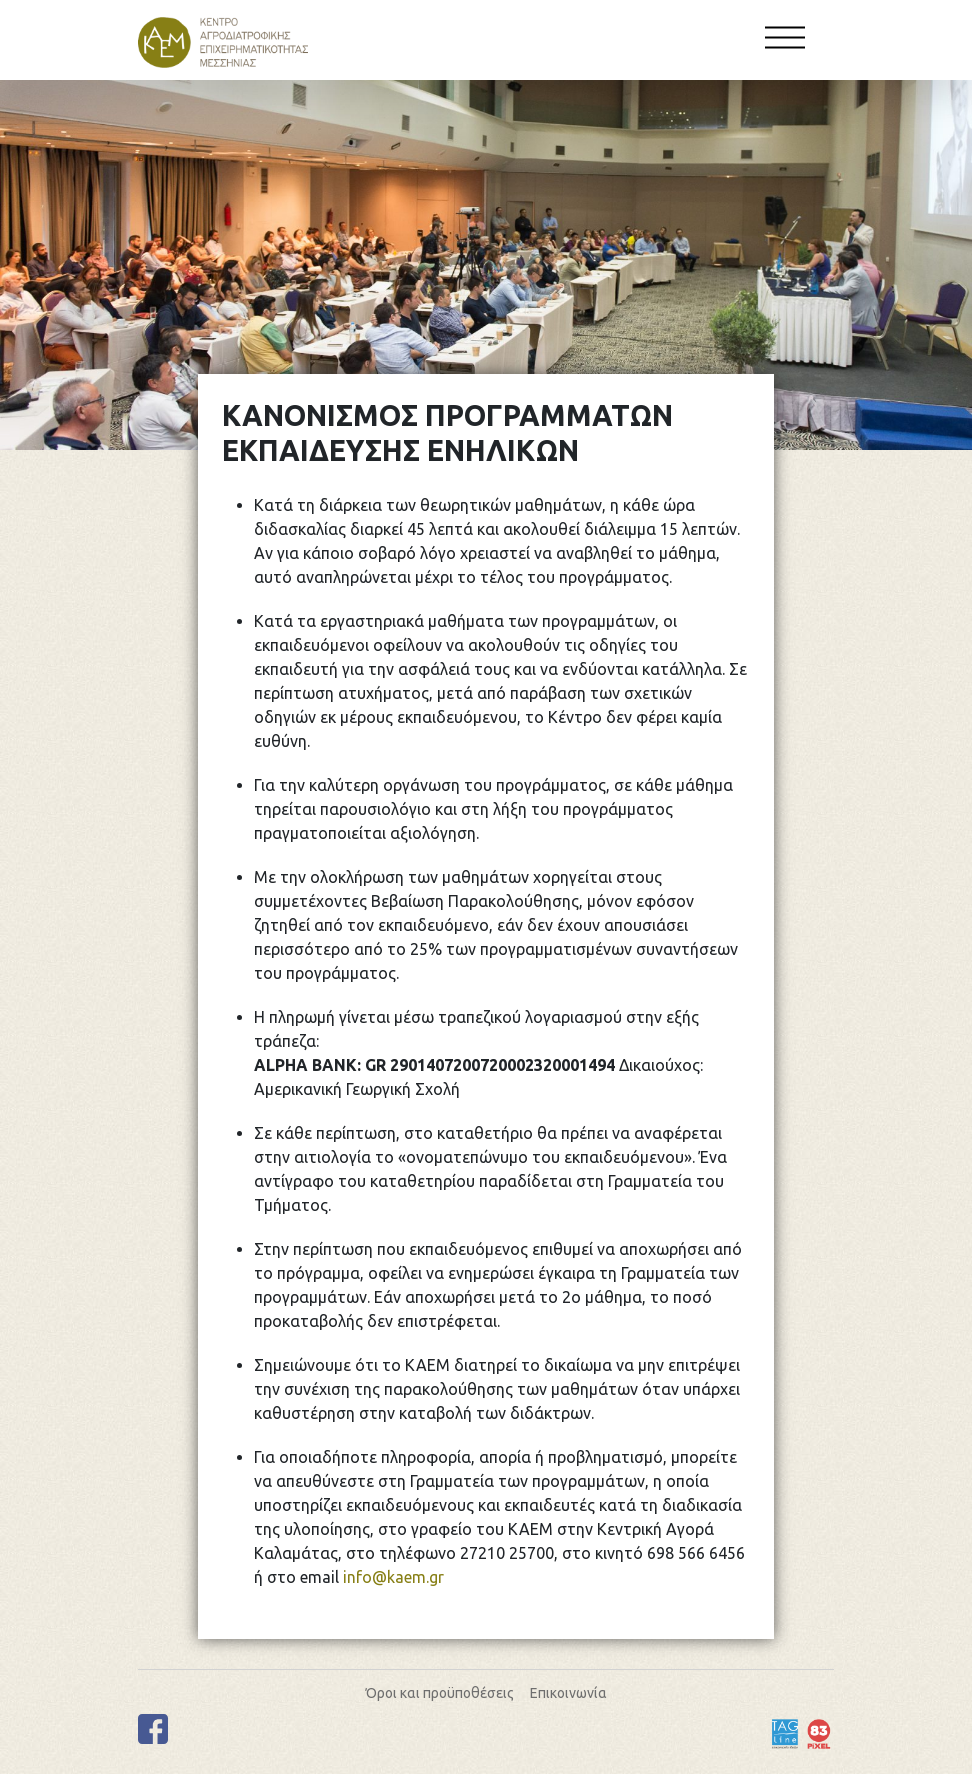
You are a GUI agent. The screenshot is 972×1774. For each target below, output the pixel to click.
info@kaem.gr (393, 1577)
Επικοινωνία (568, 1693)
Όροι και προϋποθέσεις (440, 1693)
